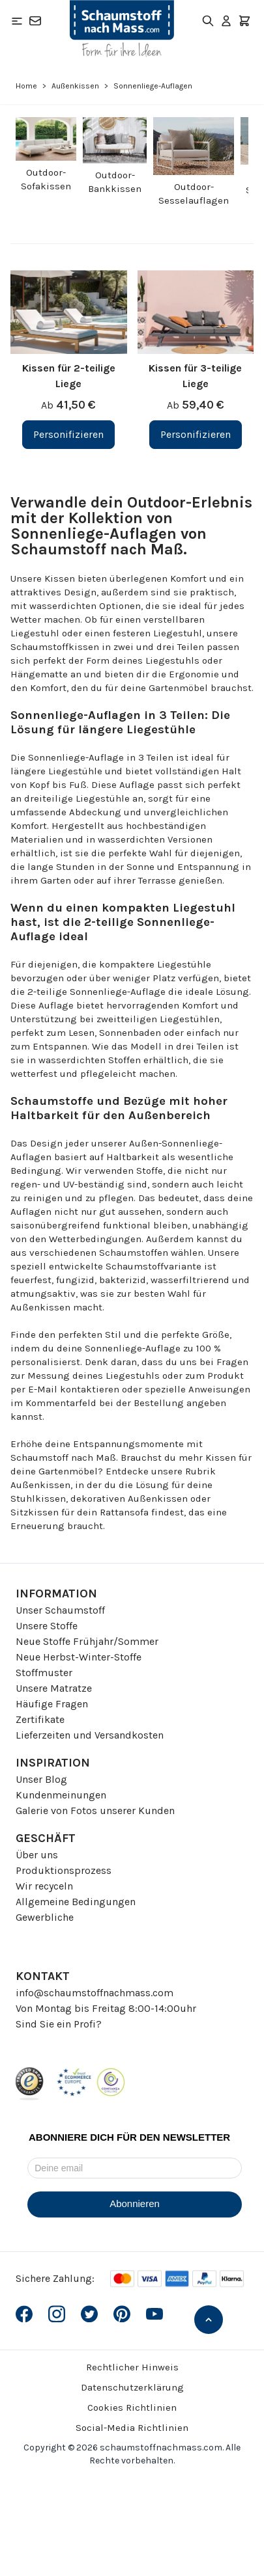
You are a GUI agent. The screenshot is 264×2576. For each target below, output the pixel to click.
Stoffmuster (44, 1672)
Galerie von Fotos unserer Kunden (95, 1810)
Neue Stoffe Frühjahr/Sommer (87, 1641)
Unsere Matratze (54, 1688)
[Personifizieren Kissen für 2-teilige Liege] (68, 434)
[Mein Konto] (226, 21)
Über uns (37, 1855)
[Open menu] (16, 20)
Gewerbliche (45, 1917)
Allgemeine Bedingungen (76, 1901)
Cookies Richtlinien (132, 2407)
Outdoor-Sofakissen (46, 179)
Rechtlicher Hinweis (132, 2367)
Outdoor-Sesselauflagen (193, 193)
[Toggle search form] (208, 21)
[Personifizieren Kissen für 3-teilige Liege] (195, 434)
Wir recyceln (44, 1886)
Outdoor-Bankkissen (114, 182)
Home (26, 85)
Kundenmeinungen (61, 1795)
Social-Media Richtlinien (132, 2428)
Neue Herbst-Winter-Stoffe (78, 1657)
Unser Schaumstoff (60, 1610)
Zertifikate (40, 1719)
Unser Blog (41, 1779)
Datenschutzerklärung (132, 2387)
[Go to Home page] (122, 28)
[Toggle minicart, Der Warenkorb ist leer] (244, 21)
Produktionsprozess (63, 1870)
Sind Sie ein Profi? (59, 2024)
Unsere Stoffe (47, 1626)
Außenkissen (75, 85)
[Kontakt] (35, 21)
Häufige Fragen (52, 1704)
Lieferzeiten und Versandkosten (90, 1735)
